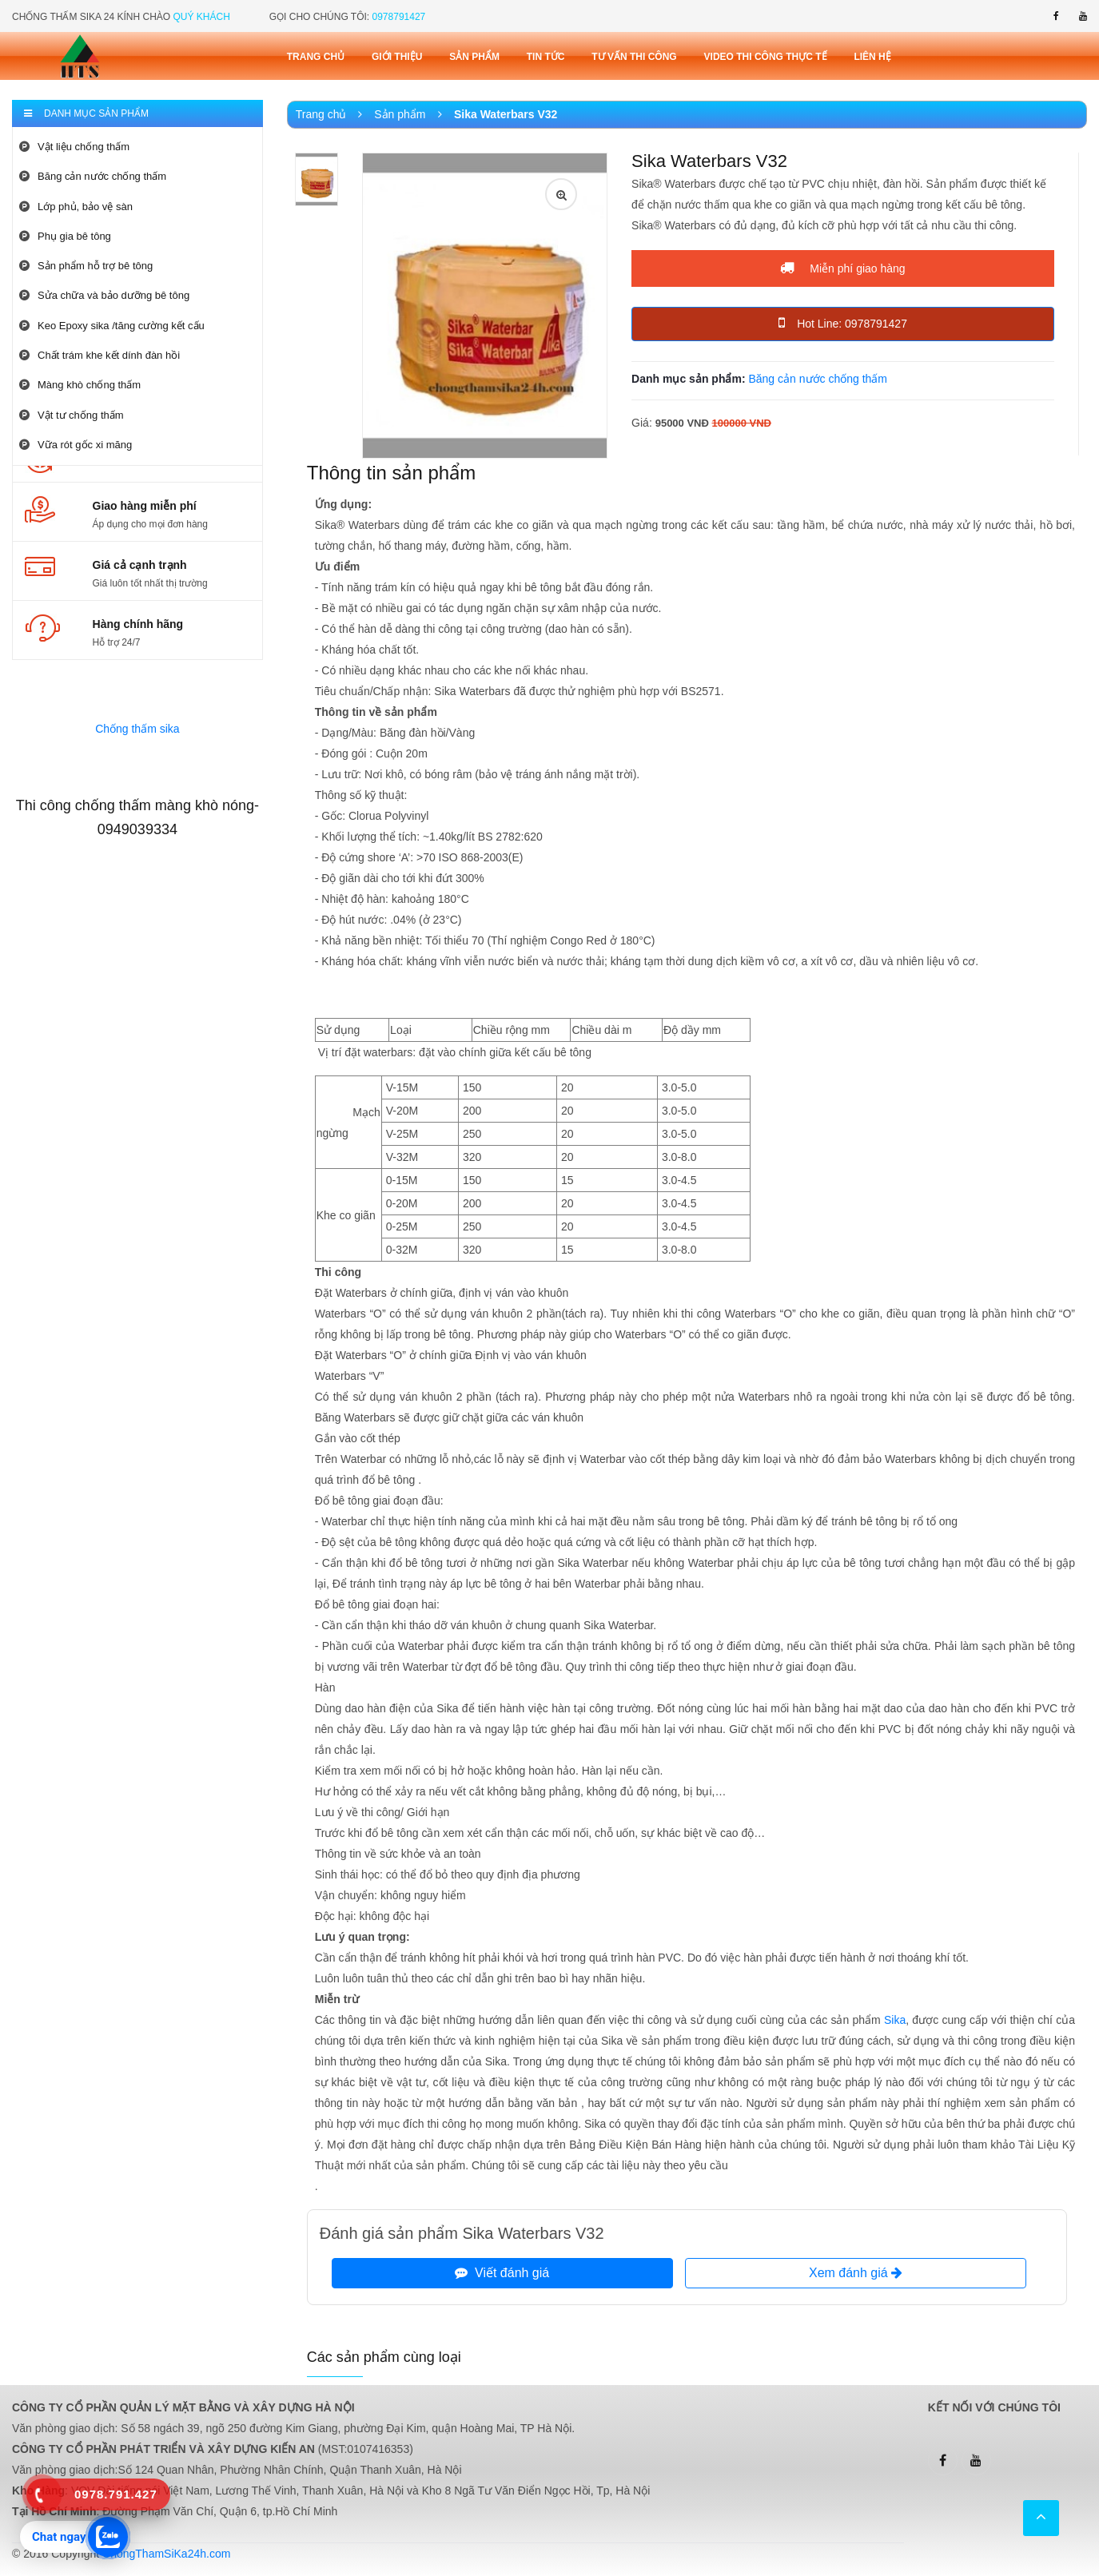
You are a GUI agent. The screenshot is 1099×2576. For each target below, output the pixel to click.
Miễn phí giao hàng (842, 267)
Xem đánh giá (855, 2273)
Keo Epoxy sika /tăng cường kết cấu (112, 326)
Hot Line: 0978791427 (842, 323)
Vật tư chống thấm (71, 415)
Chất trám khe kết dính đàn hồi (99, 355)
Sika (895, 2019)
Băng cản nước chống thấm (92, 176)
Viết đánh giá (502, 2273)
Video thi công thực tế (765, 56)
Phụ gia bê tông (65, 236)
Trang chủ (315, 56)
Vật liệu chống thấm (74, 147)
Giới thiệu (397, 56)
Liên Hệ (872, 56)
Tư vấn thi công (633, 56)
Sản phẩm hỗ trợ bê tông (86, 266)
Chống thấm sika (137, 728)
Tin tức (546, 56)
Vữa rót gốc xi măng (75, 445)
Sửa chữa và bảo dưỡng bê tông (104, 295)
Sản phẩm (474, 56)
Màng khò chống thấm (80, 385)
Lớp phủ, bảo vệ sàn (76, 207)
